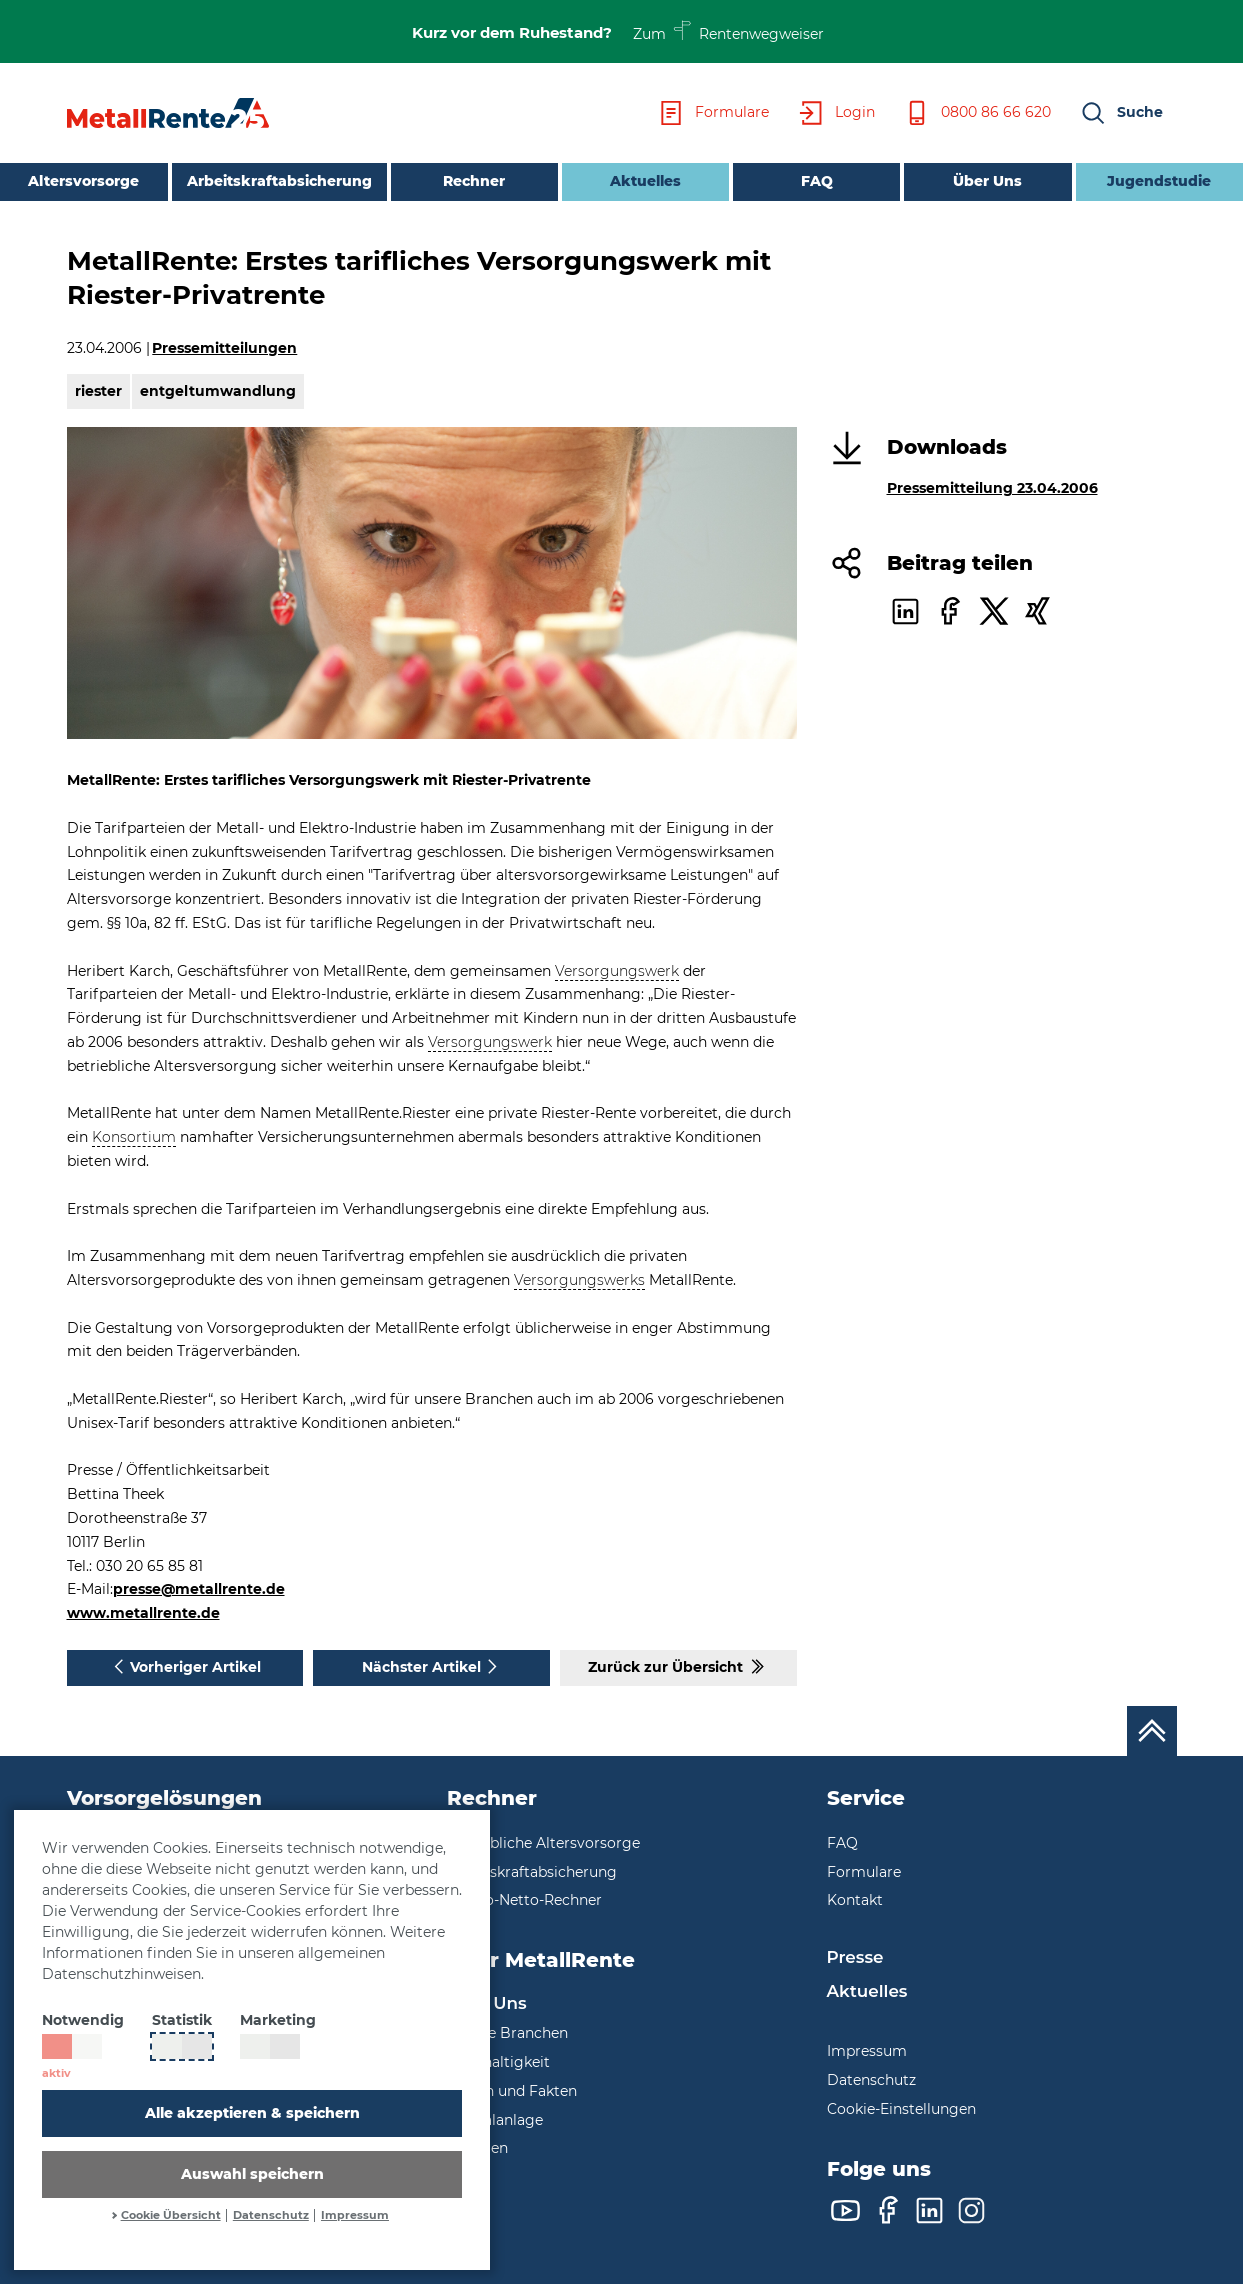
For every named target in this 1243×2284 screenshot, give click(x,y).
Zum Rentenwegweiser (728, 30)
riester (98, 391)
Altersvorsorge (83, 181)
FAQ (817, 181)
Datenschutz (271, 2215)
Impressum (355, 2215)
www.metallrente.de (143, 1613)
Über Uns (987, 181)
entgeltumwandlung (218, 391)
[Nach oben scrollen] (1152, 1731)
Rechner (474, 181)
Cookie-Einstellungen (901, 2109)
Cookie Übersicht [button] (171, 2215)
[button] (1121, 113)
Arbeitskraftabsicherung (279, 181)
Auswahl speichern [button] (252, 2174)
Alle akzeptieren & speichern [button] (252, 2113)
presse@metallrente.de (199, 1589)
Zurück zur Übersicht (678, 1666)
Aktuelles (621, 179)
